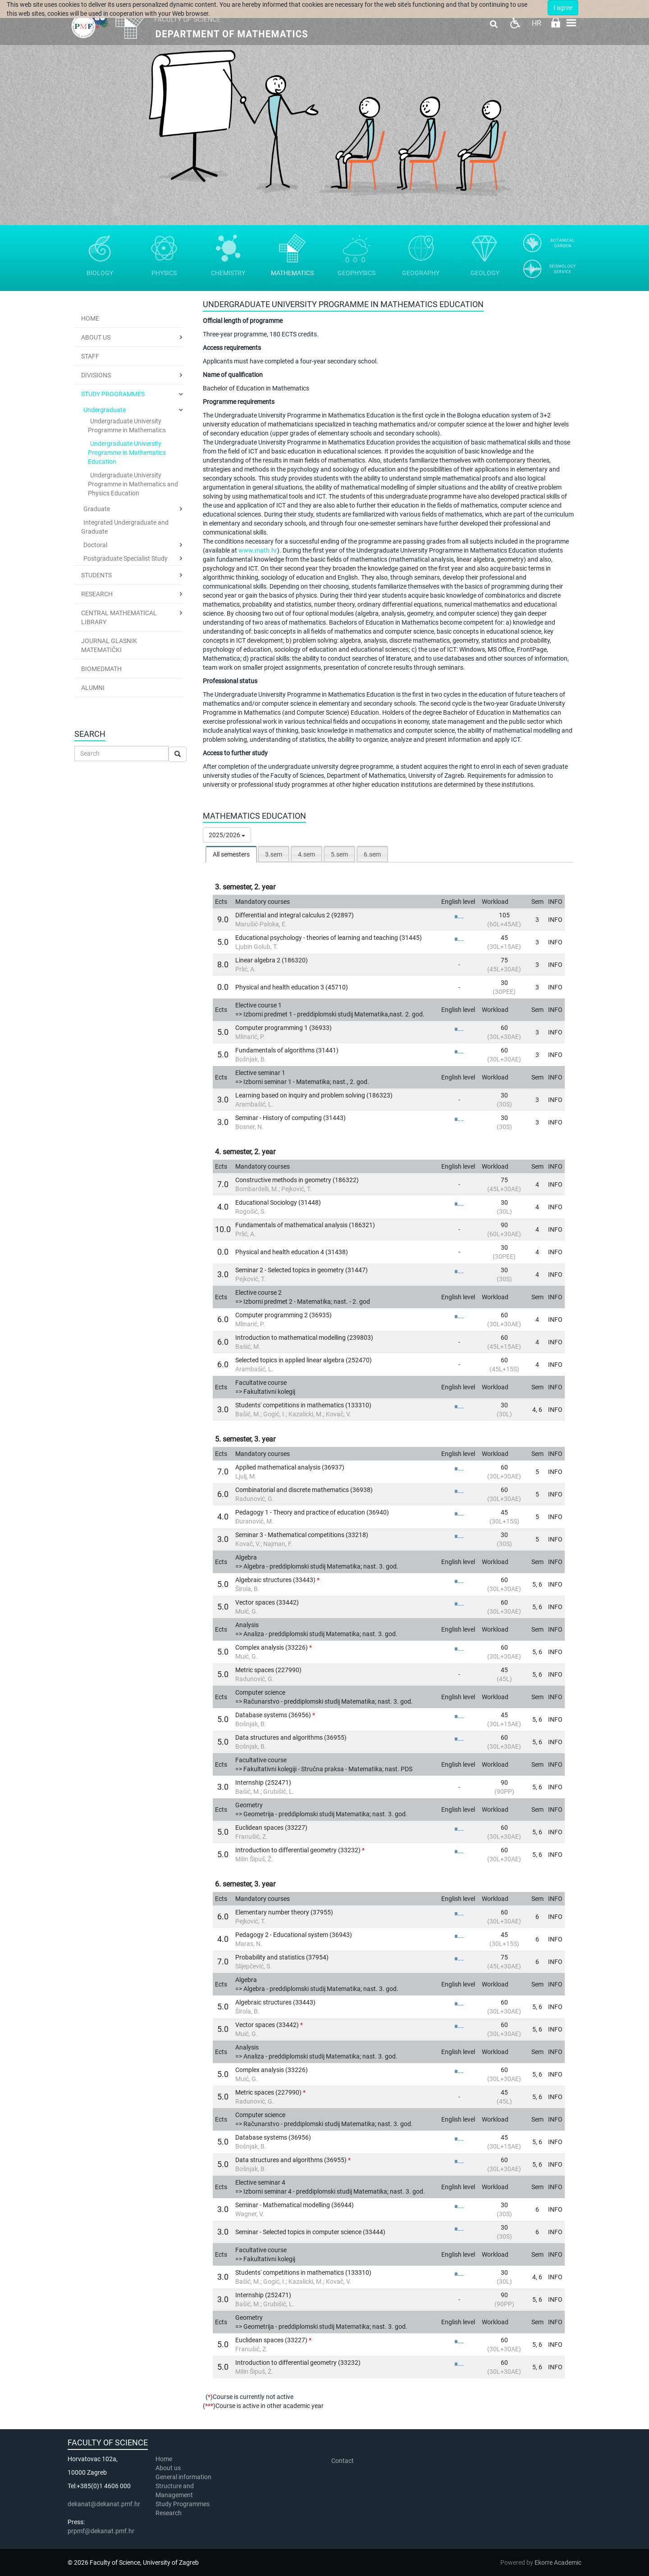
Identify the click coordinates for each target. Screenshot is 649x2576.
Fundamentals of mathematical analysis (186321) (305, 1225)
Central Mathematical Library (119, 617)
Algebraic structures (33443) (275, 1579)
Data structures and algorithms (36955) (291, 1737)
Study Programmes (113, 394)
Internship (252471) (263, 1782)
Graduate (96, 508)
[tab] (231, 854)
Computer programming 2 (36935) (283, 1315)
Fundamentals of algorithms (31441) (286, 1050)
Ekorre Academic (558, 2562)
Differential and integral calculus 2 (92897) (294, 915)
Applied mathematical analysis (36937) (289, 1467)
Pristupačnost (515, 23)
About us (168, 2468)
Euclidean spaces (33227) (271, 1827)
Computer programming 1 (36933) (283, 1027)
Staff (90, 356)
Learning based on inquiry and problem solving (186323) (314, 1095)
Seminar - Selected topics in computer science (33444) (310, 2232)
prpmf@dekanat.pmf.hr (101, 2531)
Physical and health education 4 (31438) (291, 1252)
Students (96, 575)
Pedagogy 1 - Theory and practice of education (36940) (312, 1512)
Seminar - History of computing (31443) (290, 1117)
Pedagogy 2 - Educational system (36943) (293, 1934)
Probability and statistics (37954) (282, 1957)
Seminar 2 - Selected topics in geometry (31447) (301, 1270)
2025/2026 (227, 835)
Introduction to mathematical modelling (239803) (304, 1337)
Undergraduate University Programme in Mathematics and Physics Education (133, 484)
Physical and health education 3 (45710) (291, 987)
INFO (555, 919)
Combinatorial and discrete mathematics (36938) (304, 1489)
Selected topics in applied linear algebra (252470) (303, 1360)
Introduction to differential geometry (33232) (298, 1850)
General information (183, 2477)
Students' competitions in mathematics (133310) (303, 1405)
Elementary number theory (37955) (284, 1912)
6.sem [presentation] (372, 854)
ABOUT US (95, 337)
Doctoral (95, 545)
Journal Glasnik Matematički (109, 645)
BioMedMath (101, 668)
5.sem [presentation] (339, 854)
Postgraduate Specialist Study (125, 558)
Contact (342, 2460)
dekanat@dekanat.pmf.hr (104, 2504)
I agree (562, 7)
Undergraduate (104, 409)
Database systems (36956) (273, 1715)
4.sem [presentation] (306, 854)
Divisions (96, 375)
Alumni (93, 687)
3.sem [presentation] (273, 854)
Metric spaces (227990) (268, 1669)
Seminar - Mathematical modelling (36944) (294, 2205)
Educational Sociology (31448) (278, 1202)
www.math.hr (257, 550)
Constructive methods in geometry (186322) (297, 1180)
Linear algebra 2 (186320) (271, 960)
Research (97, 594)
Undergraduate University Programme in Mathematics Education (127, 452)
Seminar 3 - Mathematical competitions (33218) (301, 1534)
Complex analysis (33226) (271, 1647)
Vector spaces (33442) (267, 1602)
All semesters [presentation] (231, 854)
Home (90, 318)
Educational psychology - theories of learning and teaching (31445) (328, 937)
